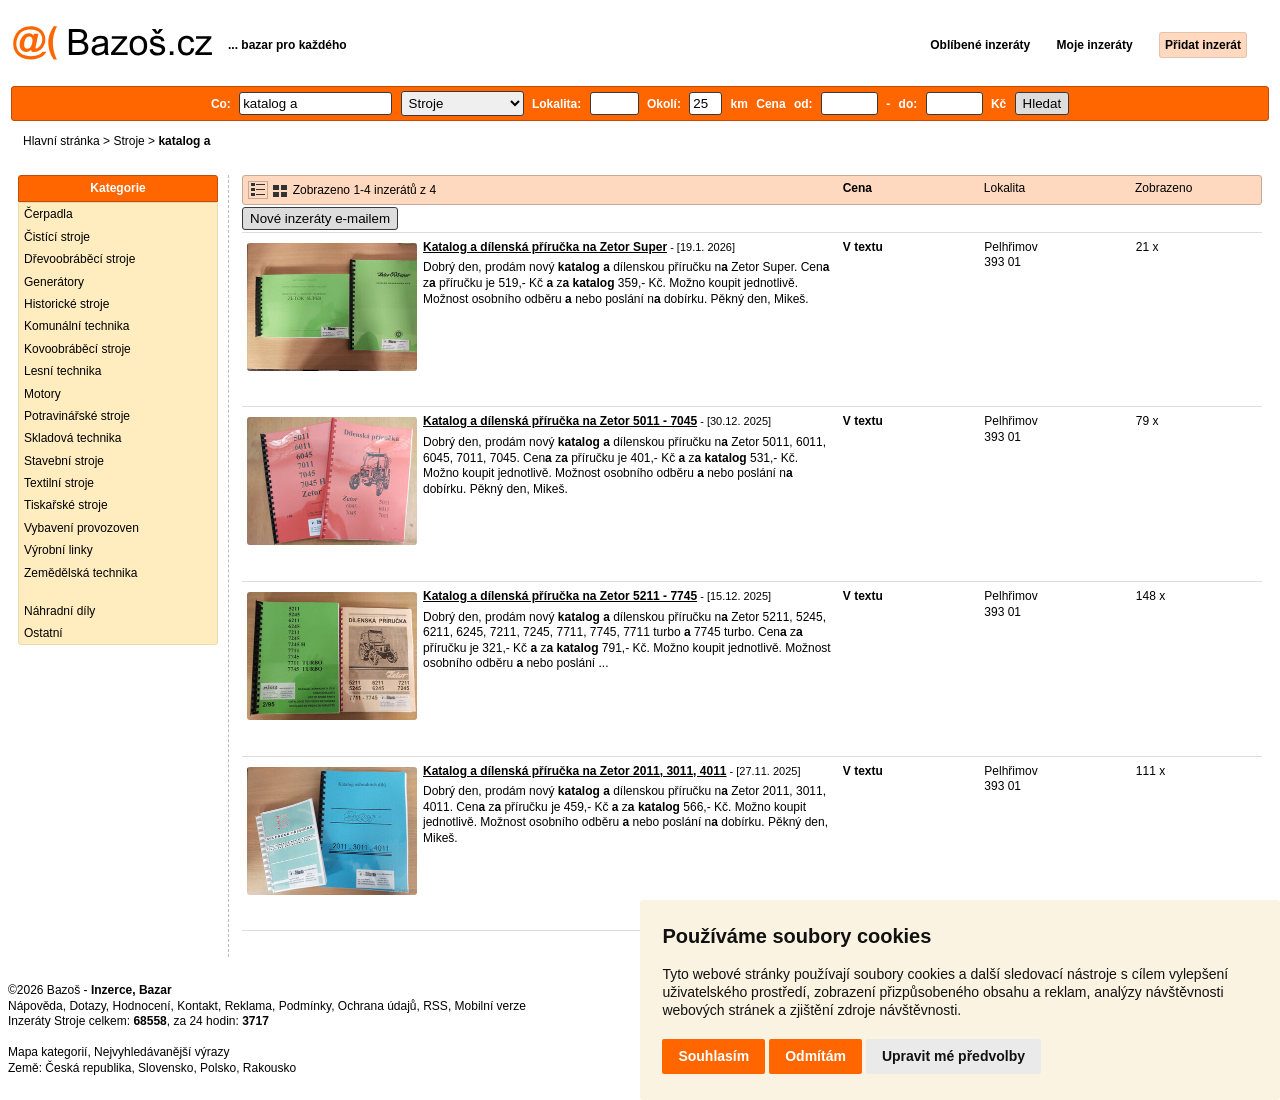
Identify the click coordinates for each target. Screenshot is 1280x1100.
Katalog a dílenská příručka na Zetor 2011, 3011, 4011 (575, 771)
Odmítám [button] (815, 1056)
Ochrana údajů (377, 1006)
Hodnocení (142, 1006)
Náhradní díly (59, 611)
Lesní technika (62, 371)
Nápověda (35, 1006)
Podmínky (305, 1006)
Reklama (248, 1006)
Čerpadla (48, 214)
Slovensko (165, 1068)
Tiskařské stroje (66, 505)
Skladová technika (72, 438)
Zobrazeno (1163, 188)
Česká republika (88, 1068)
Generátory (54, 282)
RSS (435, 1006)
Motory (42, 394)
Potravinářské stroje (77, 416)
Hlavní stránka (61, 141)
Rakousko (269, 1068)
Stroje (128, 141)
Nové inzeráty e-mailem (320, 218)
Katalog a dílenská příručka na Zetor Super (545, 247)
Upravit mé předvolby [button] (953, 1056)
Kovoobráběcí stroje (77, 349)
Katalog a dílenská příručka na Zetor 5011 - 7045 (560, 421)
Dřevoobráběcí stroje (79, 259)
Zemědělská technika (80, 573)
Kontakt (197, 1006)
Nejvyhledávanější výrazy (161, 1052)
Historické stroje (66, 304)
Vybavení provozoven (81, 528)
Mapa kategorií (47, 1052)
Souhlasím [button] (713, 1056)
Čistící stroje (57, 237)
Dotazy (87, 1006)
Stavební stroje (64, 461)
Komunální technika (76, 326)
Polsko (218, 1068)
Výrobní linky (58, 550)
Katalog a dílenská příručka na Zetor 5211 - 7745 (560, 596)
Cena (857, 188)
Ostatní (43, 633)
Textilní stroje (59, 483)
